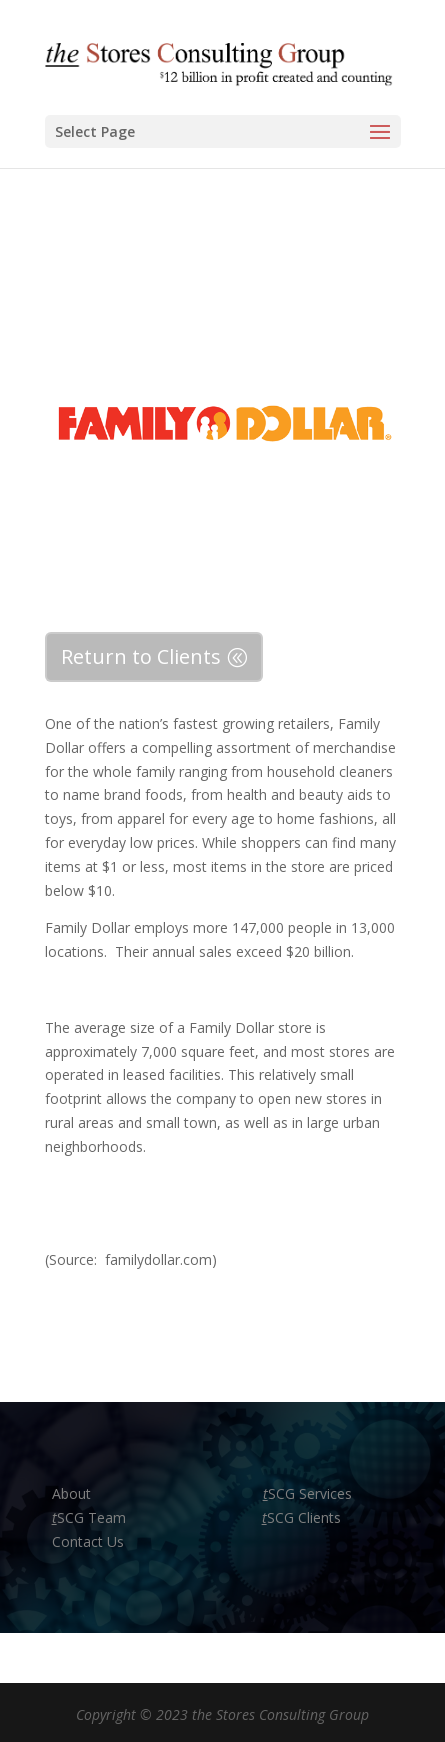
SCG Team (89, 1517)
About (73, 1493)
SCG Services (307, 1493)
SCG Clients (301, 1517)
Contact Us (88, 1541)
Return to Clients (141, 656)
